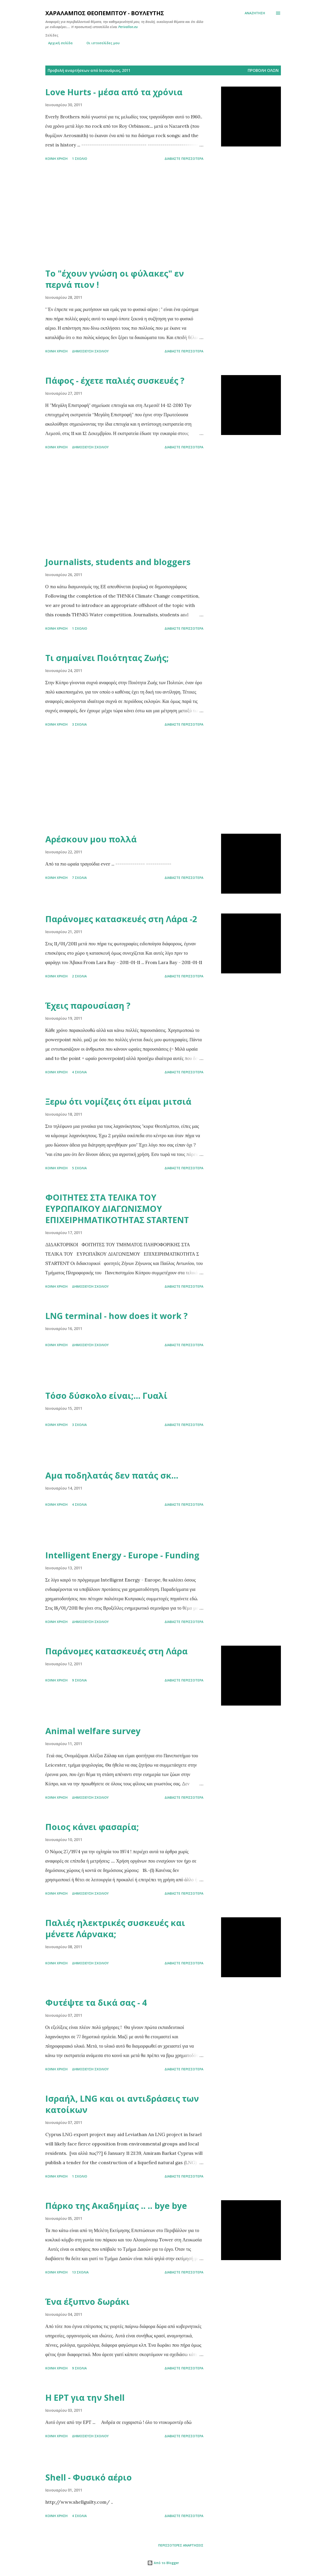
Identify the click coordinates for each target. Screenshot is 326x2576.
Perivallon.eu (128, 27)
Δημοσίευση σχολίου (90, 351)
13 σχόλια (80, 2272)
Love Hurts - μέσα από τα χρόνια (114, 92)
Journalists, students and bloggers (117, 562)
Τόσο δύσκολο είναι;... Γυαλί (106, 1395)
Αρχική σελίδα (57, 43)
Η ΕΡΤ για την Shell (85, 2397)
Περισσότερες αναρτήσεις (180, 2545)
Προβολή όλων (263, 70)
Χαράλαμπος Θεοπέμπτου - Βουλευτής (104, 13)
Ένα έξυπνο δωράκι (87, 2301)
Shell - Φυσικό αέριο (88, 2477)
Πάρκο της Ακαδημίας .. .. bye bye (116, 2205)
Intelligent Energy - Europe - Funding (122, 1555)
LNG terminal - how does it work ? (116, 1316)
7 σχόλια (79, 877)
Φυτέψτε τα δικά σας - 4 (96, 2002)
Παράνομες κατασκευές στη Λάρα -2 (121, 919)
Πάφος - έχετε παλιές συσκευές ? (114, 380)
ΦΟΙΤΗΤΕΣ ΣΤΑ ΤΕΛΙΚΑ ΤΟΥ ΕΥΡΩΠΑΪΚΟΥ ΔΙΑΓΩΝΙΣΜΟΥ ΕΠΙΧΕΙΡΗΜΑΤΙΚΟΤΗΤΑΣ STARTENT (117, 1209)
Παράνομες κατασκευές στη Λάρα (116, 1651)
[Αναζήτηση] (255, 13)
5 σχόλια (79, 1168)
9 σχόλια (79, 1680)
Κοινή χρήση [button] (56, 158)
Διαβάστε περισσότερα (184, 158)
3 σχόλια (79, 724)
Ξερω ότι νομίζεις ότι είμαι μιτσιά (118, 1101)
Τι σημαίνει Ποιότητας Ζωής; (107, 658)
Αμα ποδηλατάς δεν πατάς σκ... (111, 1475)
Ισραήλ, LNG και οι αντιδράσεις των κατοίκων (122, 2104)
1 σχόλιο (79, 158)
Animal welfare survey (92, 1731)
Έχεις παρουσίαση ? (87, 1005)
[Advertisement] (124, 215)
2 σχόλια (79, 976)
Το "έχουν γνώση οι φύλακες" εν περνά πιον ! (114, 279)
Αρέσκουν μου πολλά (91, 839)
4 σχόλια (79, 1072)
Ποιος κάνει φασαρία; (92, 1827)
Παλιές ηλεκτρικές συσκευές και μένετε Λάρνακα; (115, 1928)
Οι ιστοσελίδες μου (100, 43)
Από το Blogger (163, 2563)
